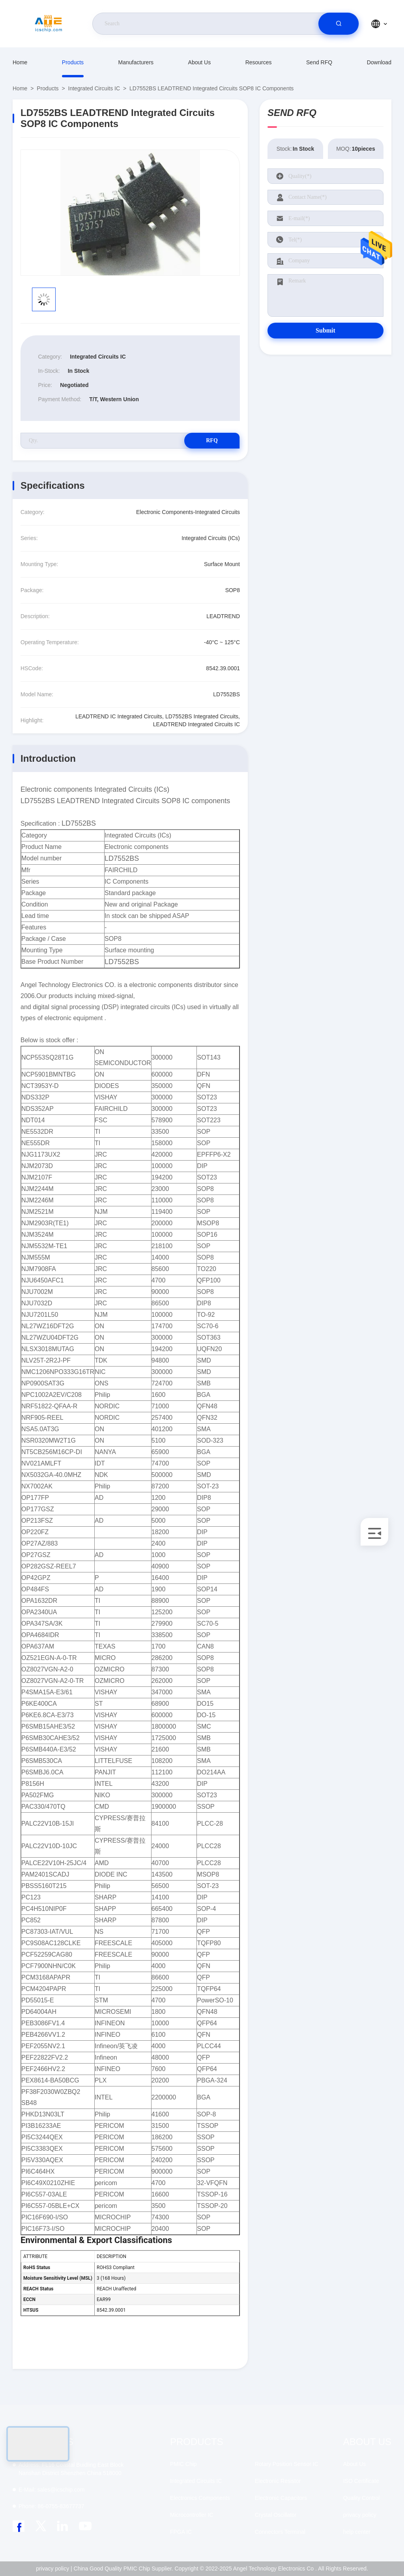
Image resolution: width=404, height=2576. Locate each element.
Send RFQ (319, 62)
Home (20, 62)
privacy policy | (54, 2568)
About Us (199, 62)
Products (73, 62)
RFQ (212, 440)
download (379, 62)
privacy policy (359, 2515)
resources (258, 62)
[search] (338, 24)
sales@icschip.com (51, 2489)
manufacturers (135, 62)
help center (356, 2532)
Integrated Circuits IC (94, 88)
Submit (325, 330)
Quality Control (361, 2498)
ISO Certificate (361, 2481)
